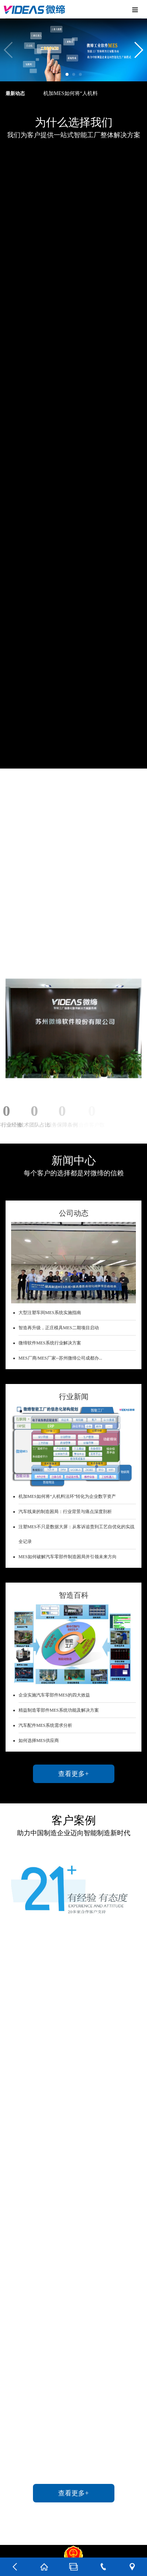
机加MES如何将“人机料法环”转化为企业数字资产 (67, 1496)
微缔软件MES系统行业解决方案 (50, 1343)
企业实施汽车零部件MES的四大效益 (54, 1695)
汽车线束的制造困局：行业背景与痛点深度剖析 (65, 1511)
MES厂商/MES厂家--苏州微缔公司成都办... (60, 1358)
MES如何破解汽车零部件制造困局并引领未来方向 (68, 1556)
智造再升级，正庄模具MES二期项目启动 (59, 1327)
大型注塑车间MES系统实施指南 (50, 1312)
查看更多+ (73, 1773)
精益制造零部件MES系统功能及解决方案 (59, 1710)
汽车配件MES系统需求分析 (45, 1725)
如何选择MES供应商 (39, 1740)
